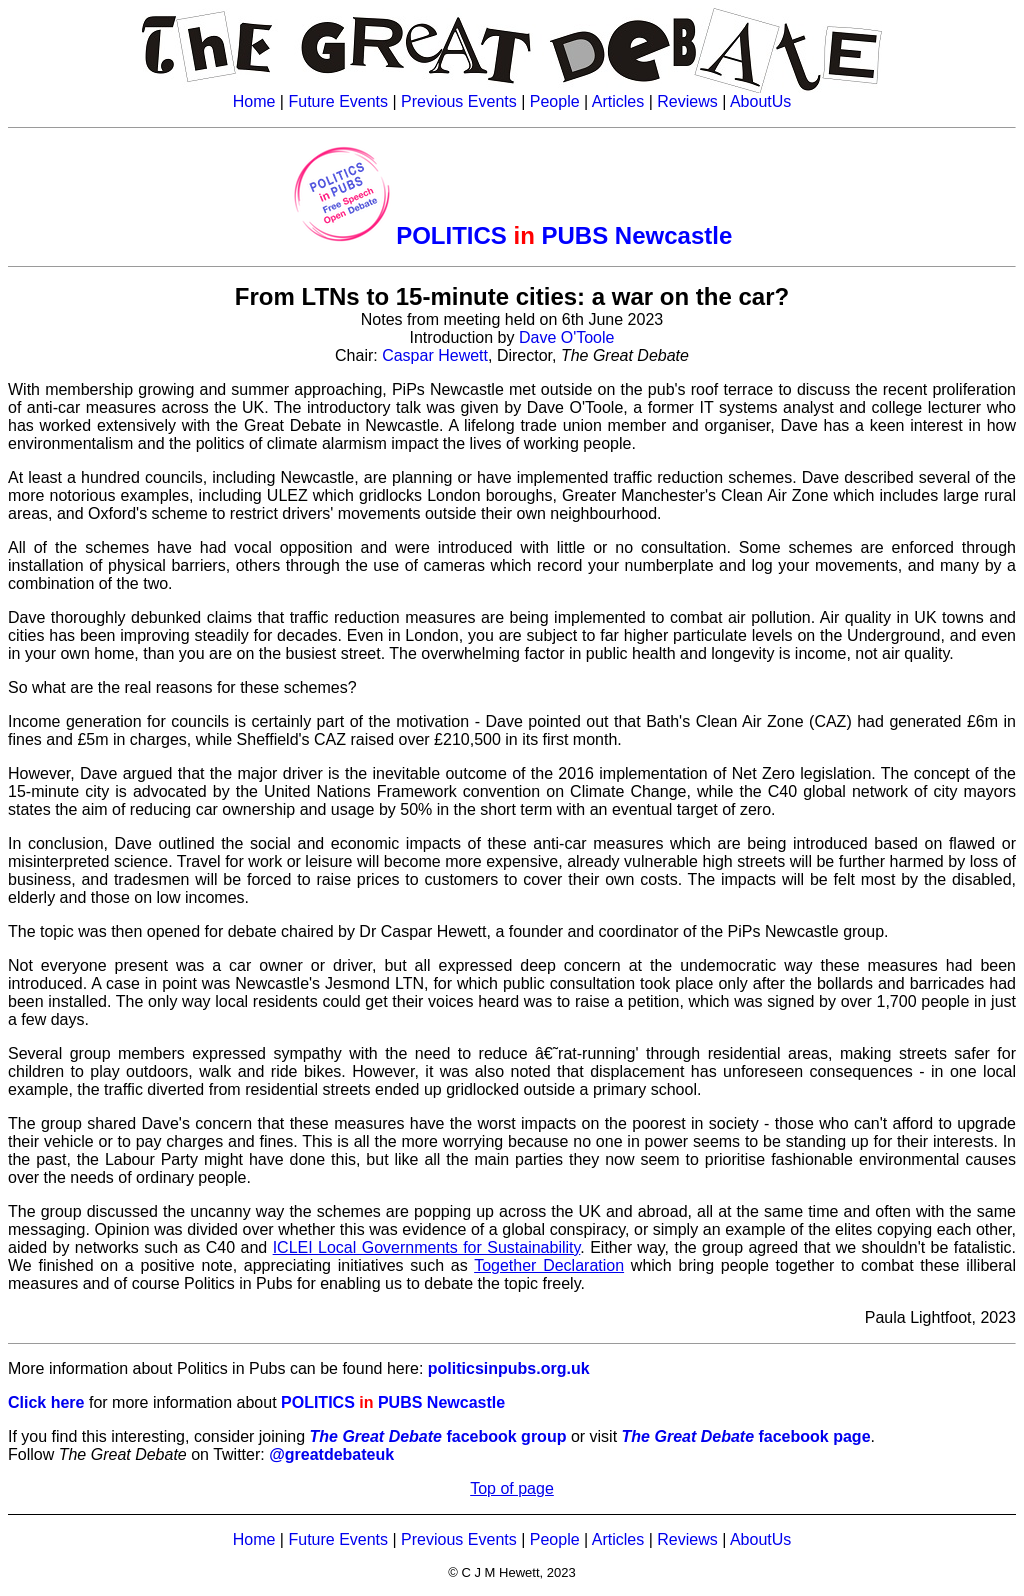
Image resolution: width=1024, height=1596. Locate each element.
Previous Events (459, 101)
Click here (46, 1402)
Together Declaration (549, 1265)
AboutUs (760, 101)
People (555, 101)
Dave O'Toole (567, 337)
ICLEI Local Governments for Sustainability (427, 1247)
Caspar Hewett (435, 355)
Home (254, 101)
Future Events (338, 101)
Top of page (512, 1488)
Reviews (687, 101)
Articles (618, 101)
